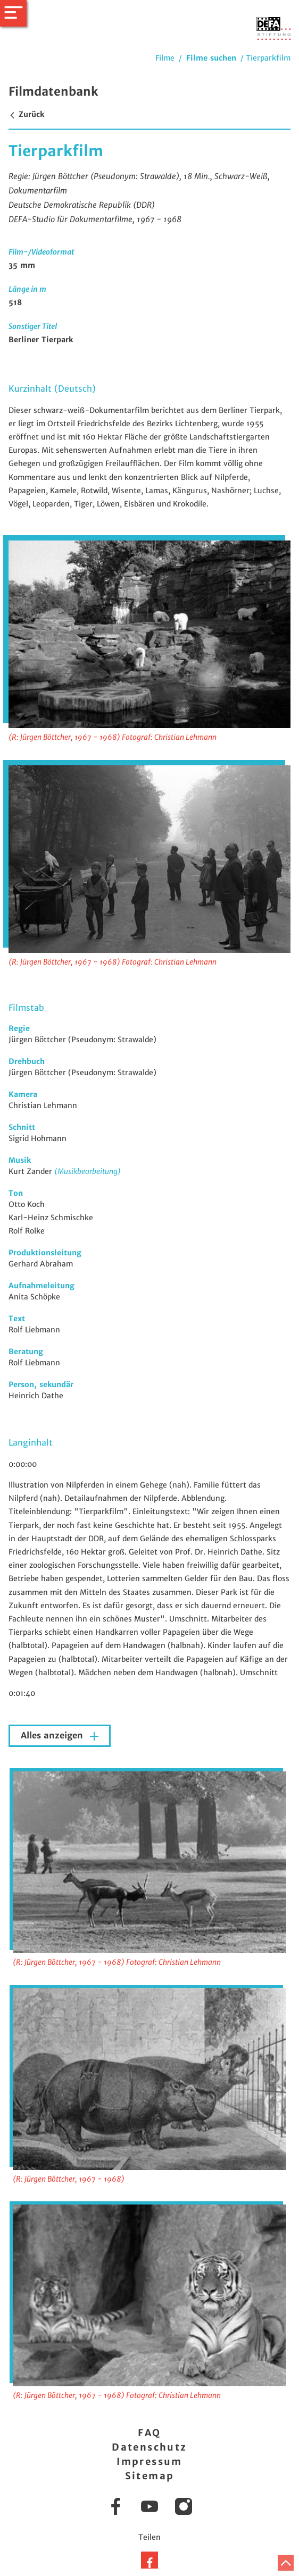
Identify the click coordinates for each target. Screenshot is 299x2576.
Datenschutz (149, 2447)
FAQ (149, 2433)
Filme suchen (211, 58)
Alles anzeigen (53, 1735)
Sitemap (150, 2476)
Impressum (149, 2461)
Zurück (26, 114)
